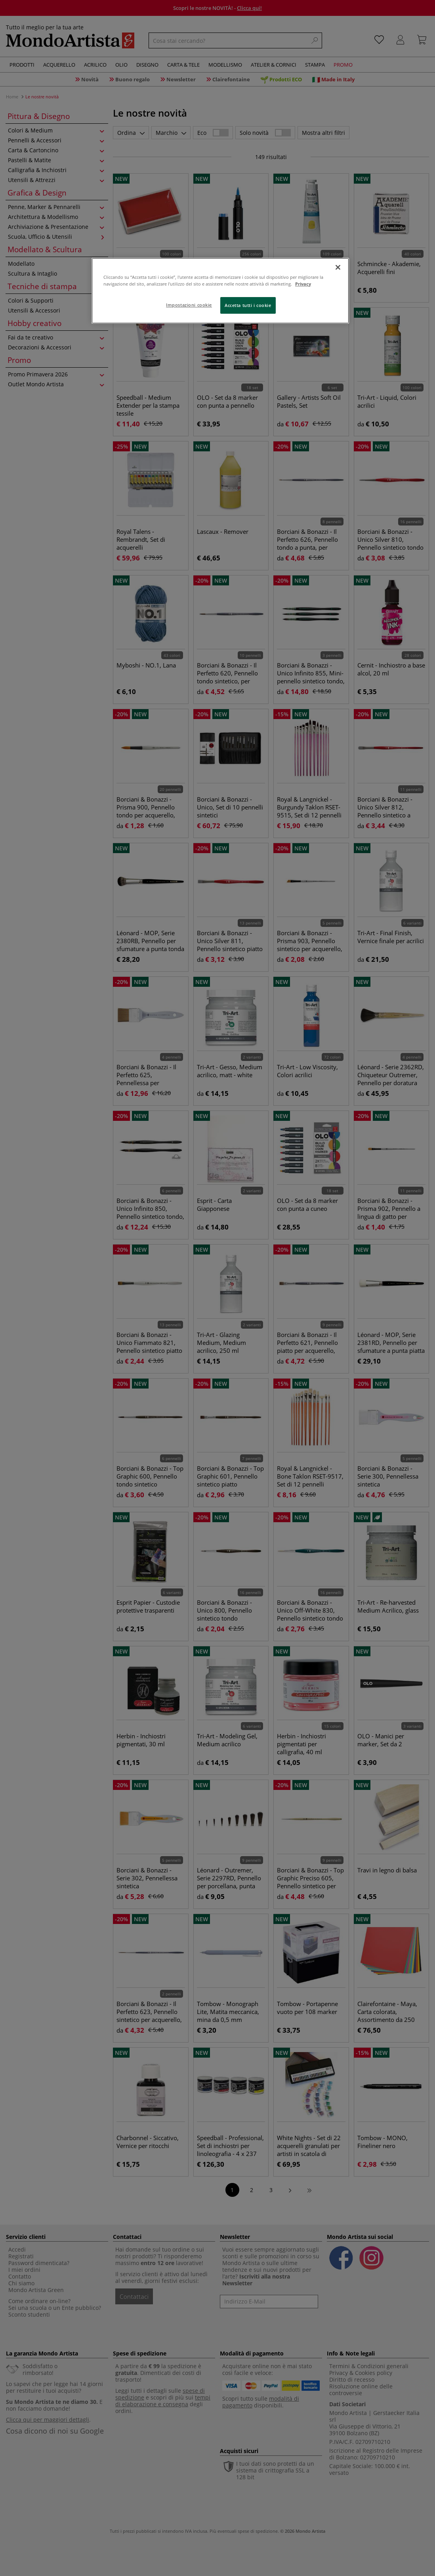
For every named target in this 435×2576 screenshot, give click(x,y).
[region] (220, 291)
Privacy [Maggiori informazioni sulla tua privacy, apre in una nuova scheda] (303, 284)
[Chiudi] (338, 267)
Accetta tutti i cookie (248, 305)
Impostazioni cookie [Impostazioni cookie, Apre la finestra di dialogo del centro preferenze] (189, 305)
